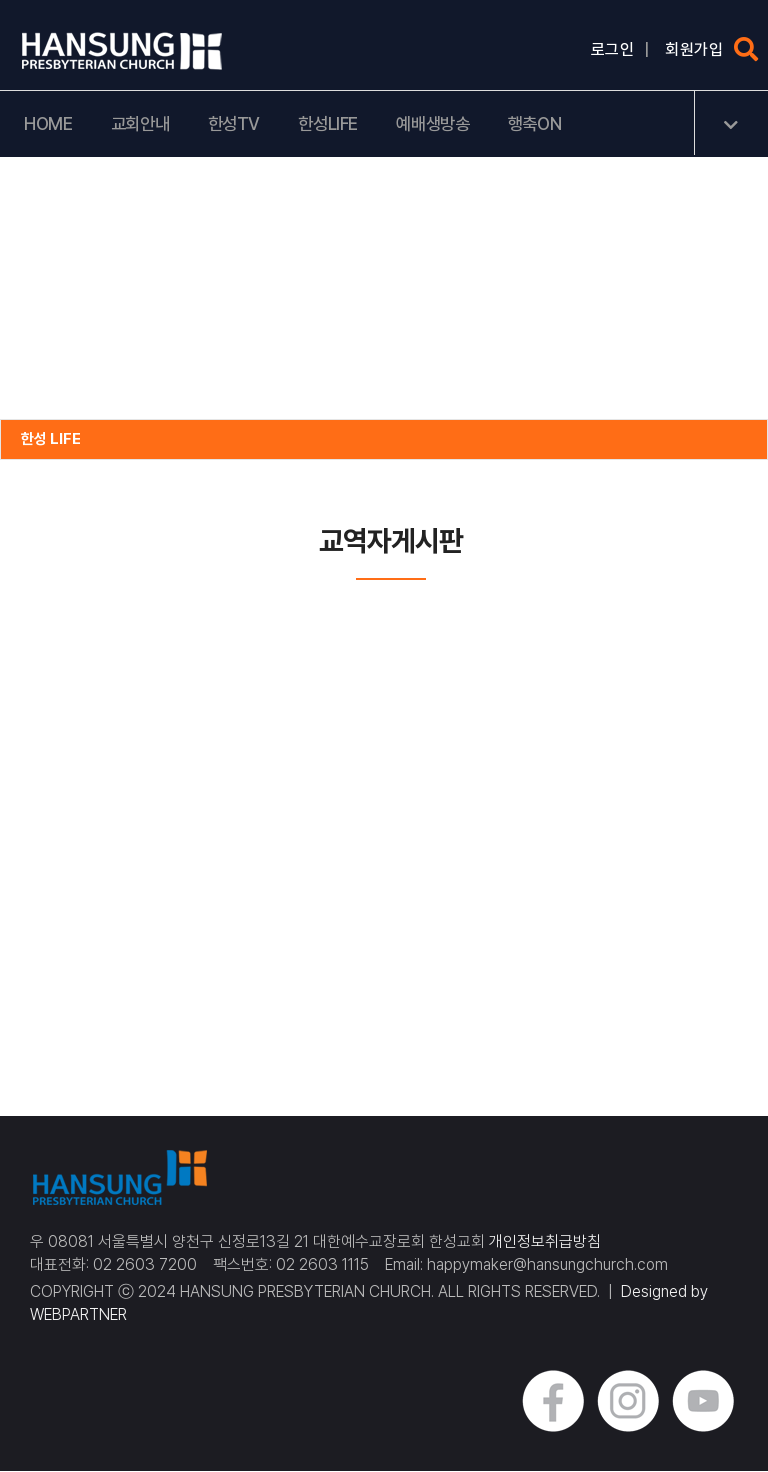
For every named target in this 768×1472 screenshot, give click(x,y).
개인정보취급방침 (545, 1242)
